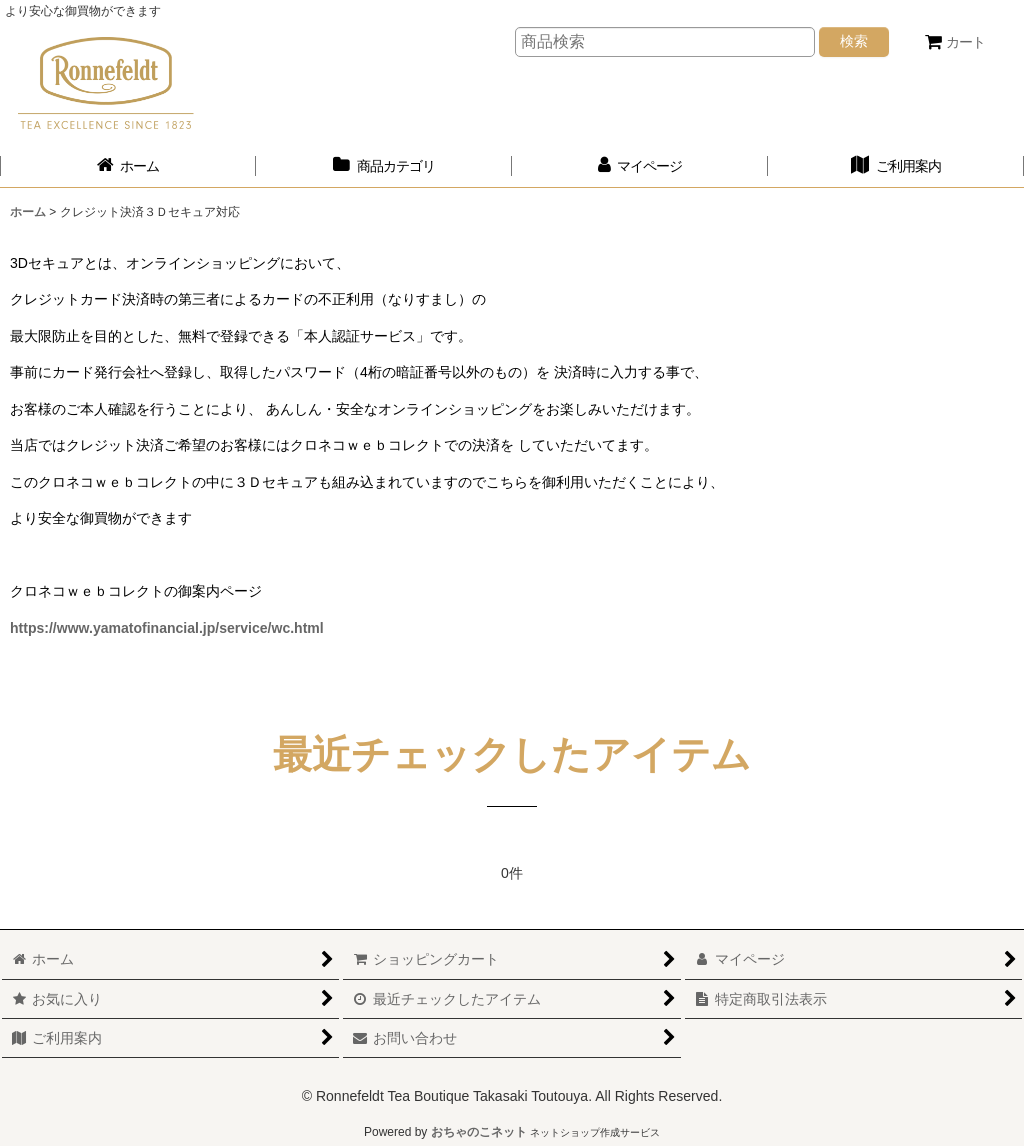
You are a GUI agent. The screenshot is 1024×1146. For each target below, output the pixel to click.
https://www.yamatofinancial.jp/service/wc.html (167, 628)
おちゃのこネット (479, 1132)
